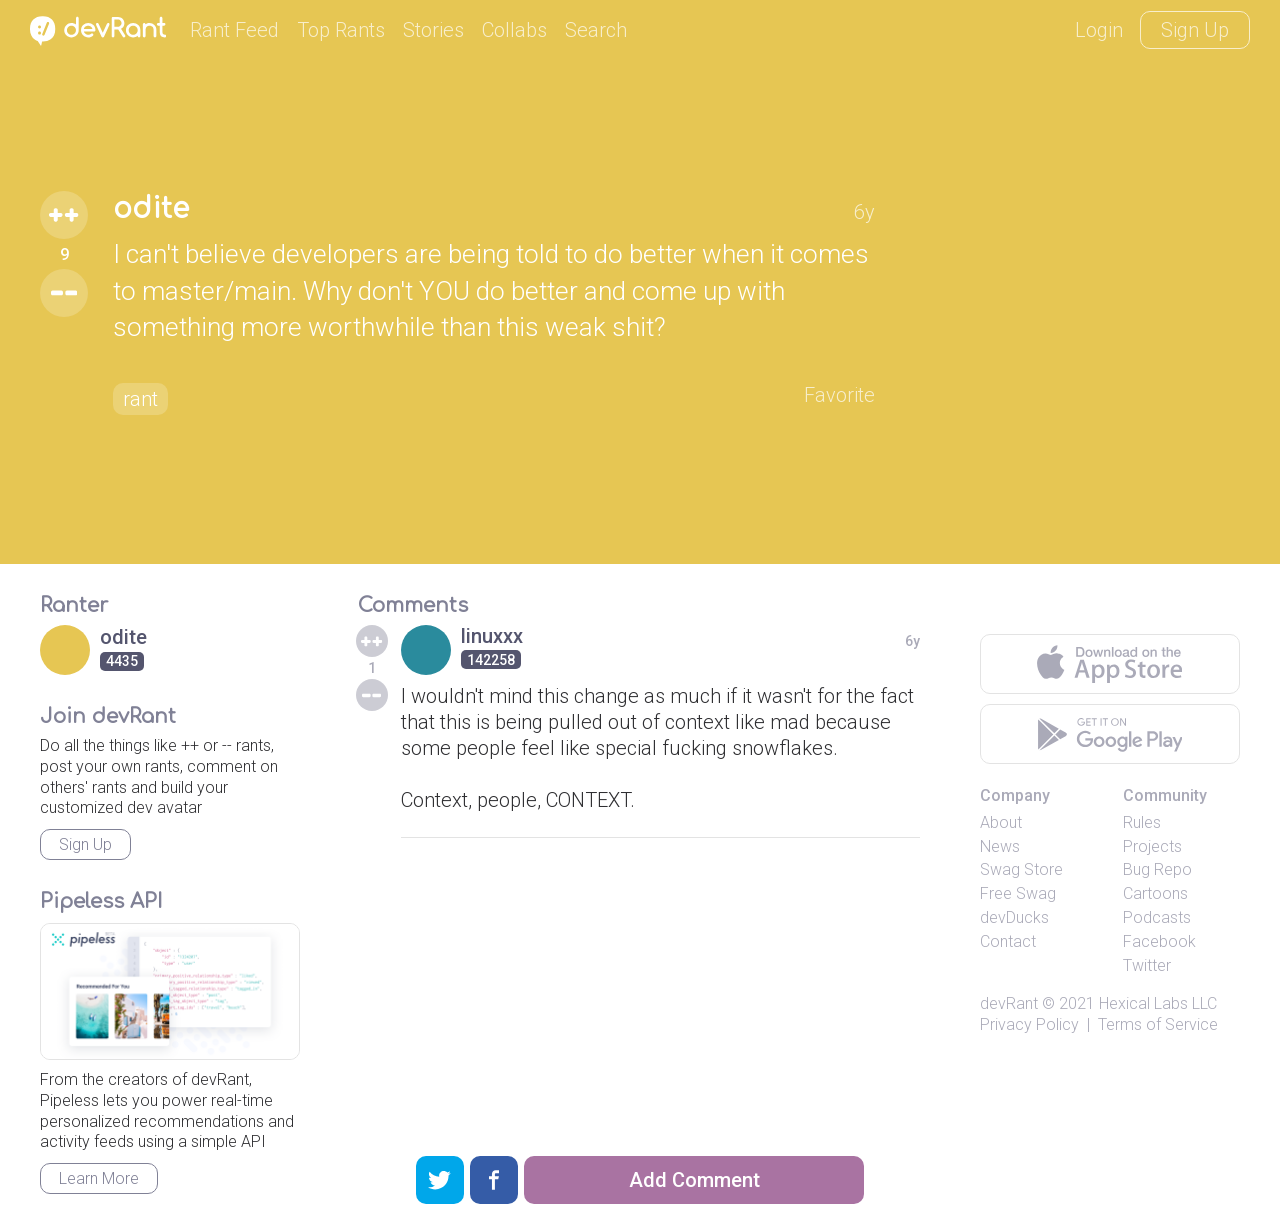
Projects (1152, 846)
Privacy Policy (1029, 1024)
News (1000, 846)
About (1001, 822)
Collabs (514, 30)
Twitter (1147, 965)
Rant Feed (234, 30)
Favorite (839, 395)
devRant (1009, 1003)
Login (1099, 30)
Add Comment (694, 1180)
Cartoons (1155, 893)
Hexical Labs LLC (1158, 1003)
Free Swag (1018, 893)
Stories (433, 30)
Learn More (99, 1178)
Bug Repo (1157, 869)
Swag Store (1021, 869)
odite (151, 209)
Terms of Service (1158, 1024)
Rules (1142, 822)
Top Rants (341, 30)
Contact (1008, 941)
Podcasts (1157, 917)
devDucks (1014, 917)
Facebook (1159, 941)
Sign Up (1195, 30)
